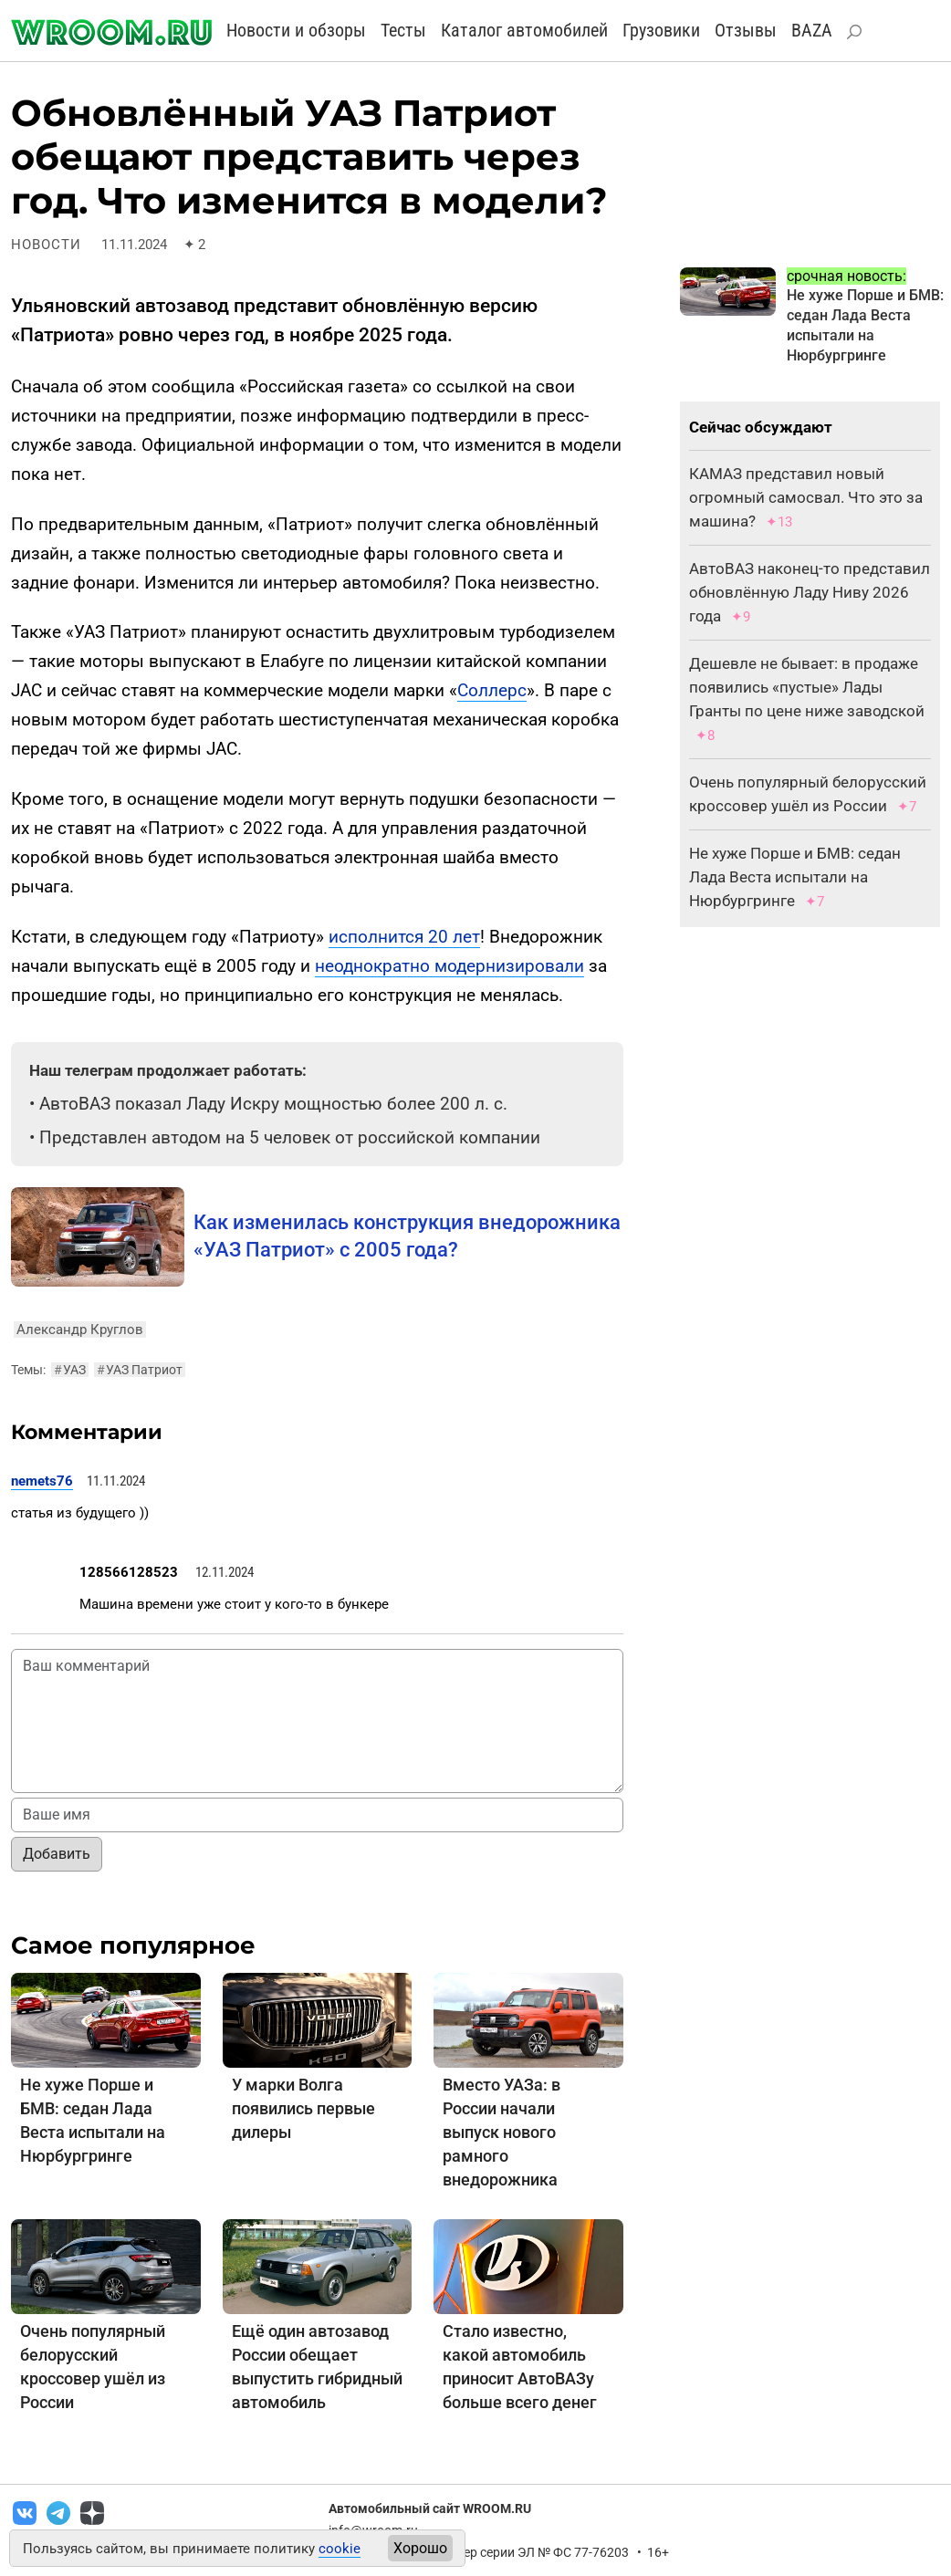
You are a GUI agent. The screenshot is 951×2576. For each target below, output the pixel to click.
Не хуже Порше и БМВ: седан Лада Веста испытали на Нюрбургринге (795, 877)
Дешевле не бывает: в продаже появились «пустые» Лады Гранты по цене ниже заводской (807, 687)
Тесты (403, 30)
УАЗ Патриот (140, 1369)
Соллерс (492, 690)
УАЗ (70, 1369)
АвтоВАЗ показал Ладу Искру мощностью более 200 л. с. (273, 1103)
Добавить (56, 1853)
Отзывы (746, 30)
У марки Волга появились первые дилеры (303, 2108)
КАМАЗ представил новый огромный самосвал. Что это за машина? (806, 497)
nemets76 (42, 1481)
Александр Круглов (79, 1329)
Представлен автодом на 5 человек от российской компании (289, 1137)
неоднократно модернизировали (449, 965)
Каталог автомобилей (524, 30)
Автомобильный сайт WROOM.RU (430, 2508)
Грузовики (661, 30)
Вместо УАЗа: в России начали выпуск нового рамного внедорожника (501, 2132)
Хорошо (420, 2548)
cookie (340, 2548)
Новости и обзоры (296, 30)
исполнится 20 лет (404, 936)
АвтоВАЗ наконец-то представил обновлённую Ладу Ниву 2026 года (809, 592)
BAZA (811, 30)
